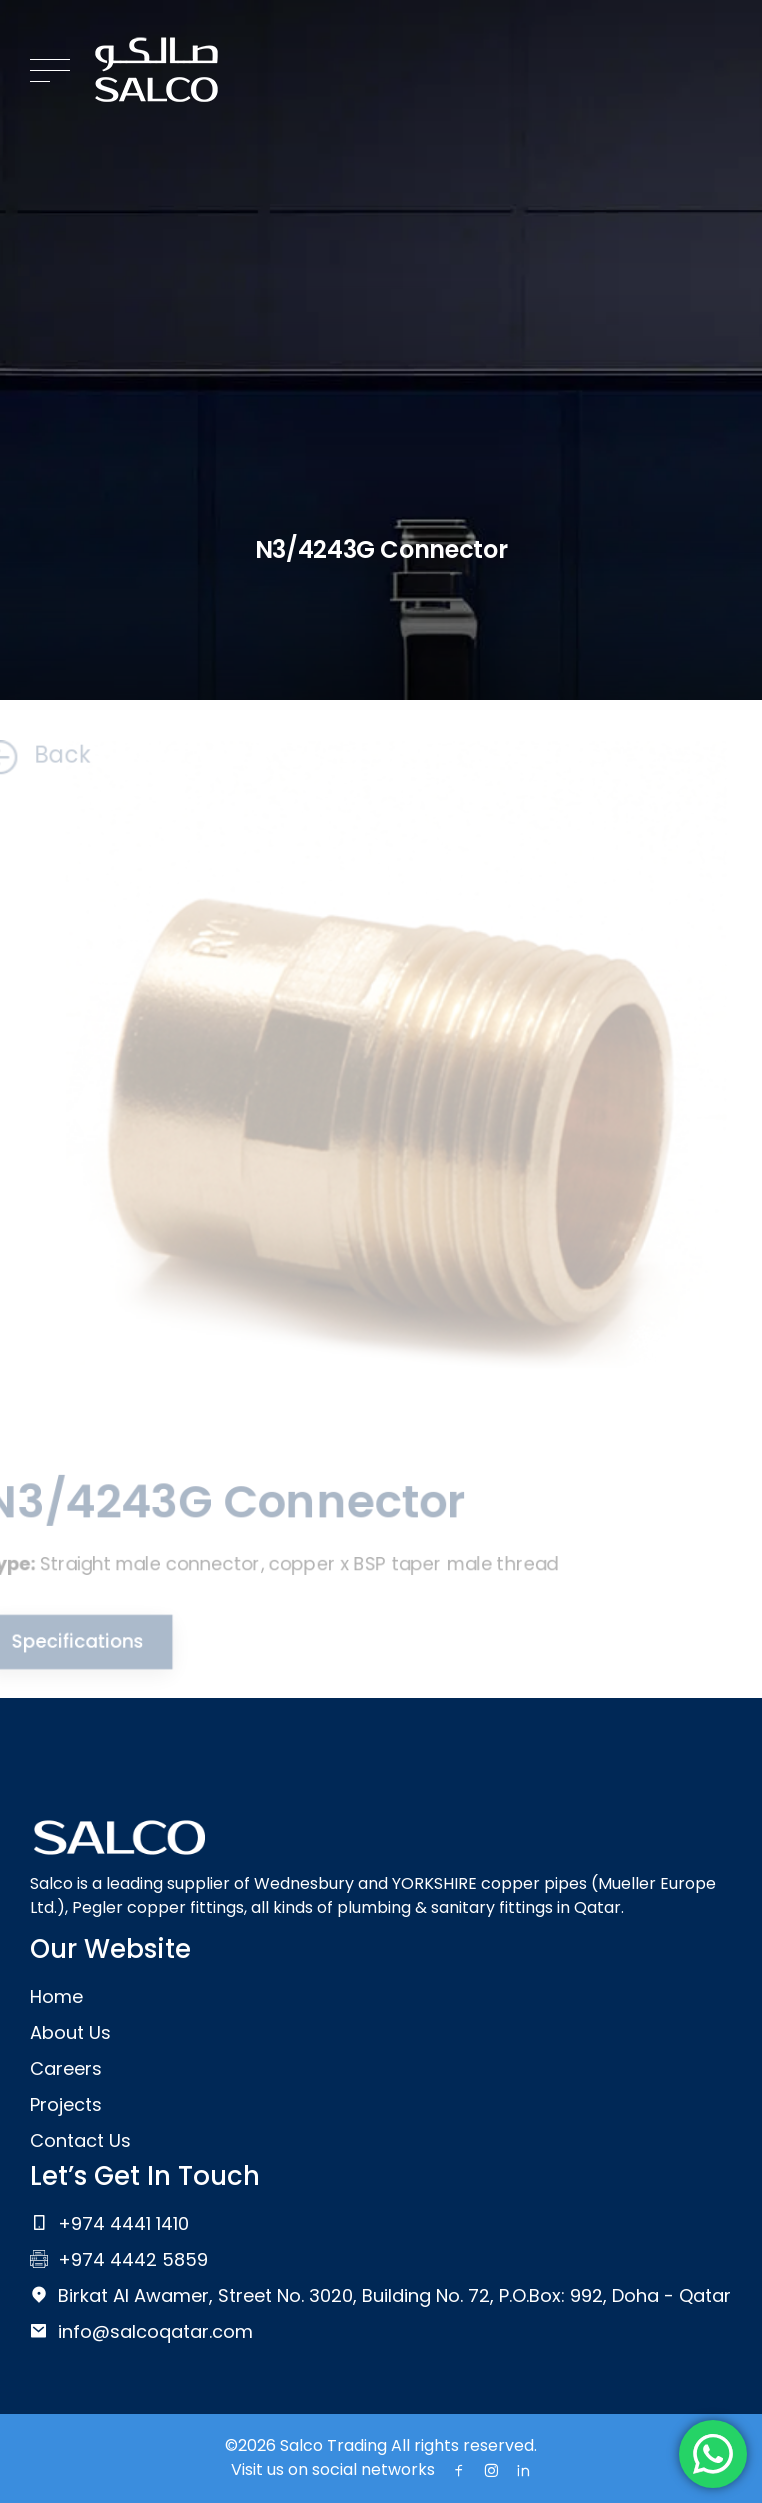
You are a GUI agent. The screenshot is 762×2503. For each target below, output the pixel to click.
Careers (66, 2068)
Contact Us (80, 2140)
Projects (66, 2104)
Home (56, 1996)
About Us (70, 2032)
